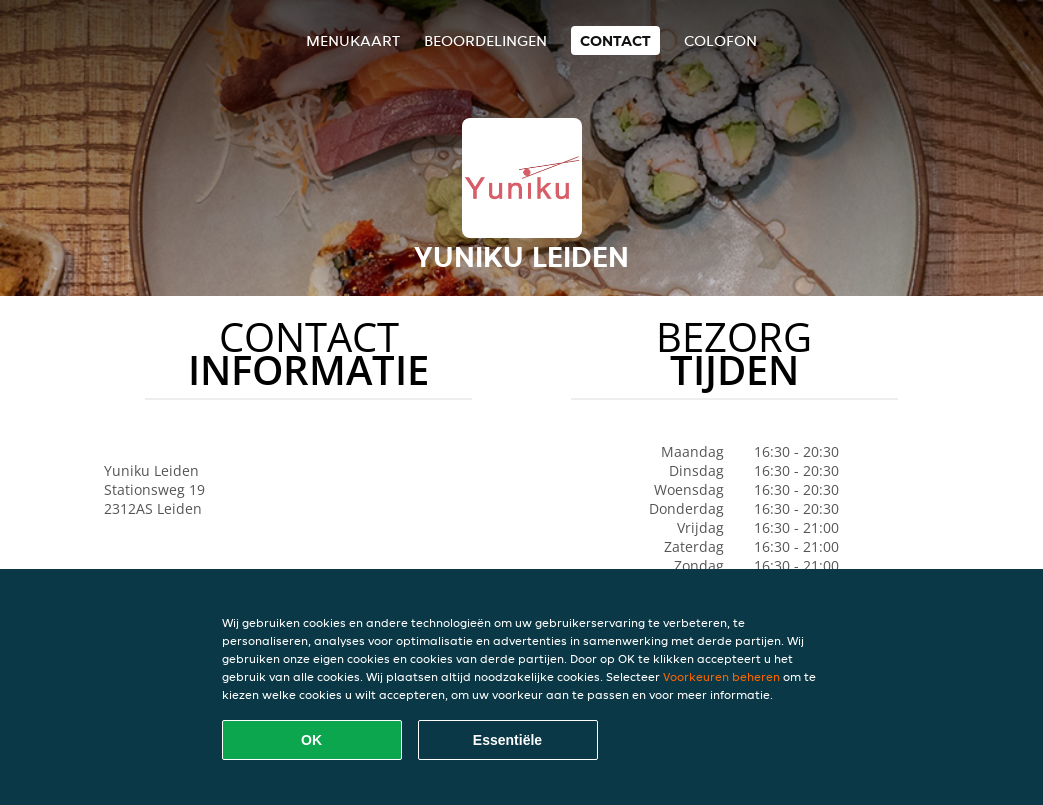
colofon (720, 40)
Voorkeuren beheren (721, 676)
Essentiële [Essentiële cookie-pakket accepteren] (507, 740)
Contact (615, 40)
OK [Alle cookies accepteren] (311, 740)
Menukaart (353, 40)
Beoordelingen (485, 40)
